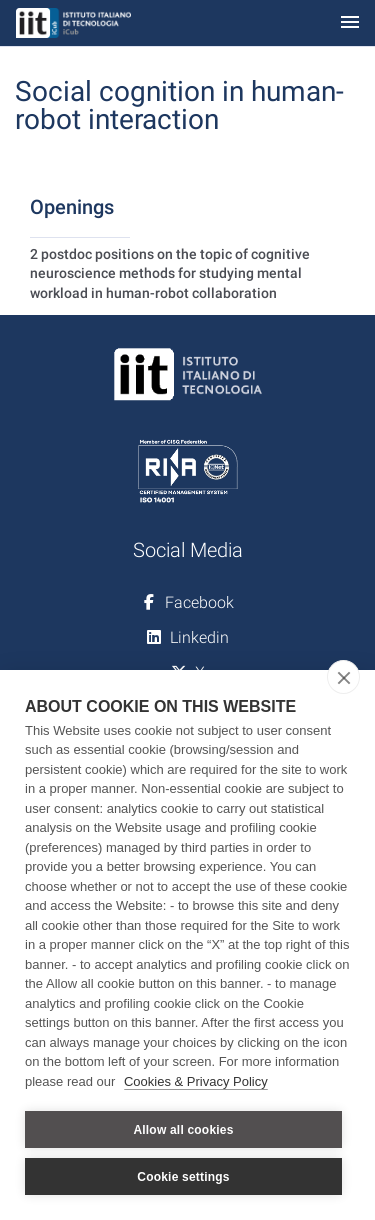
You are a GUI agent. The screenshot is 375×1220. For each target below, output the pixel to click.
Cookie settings (183, 1177)
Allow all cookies (183, 1130)
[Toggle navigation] (350, 23)
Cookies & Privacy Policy (196, 1081)
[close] (343, 677)
